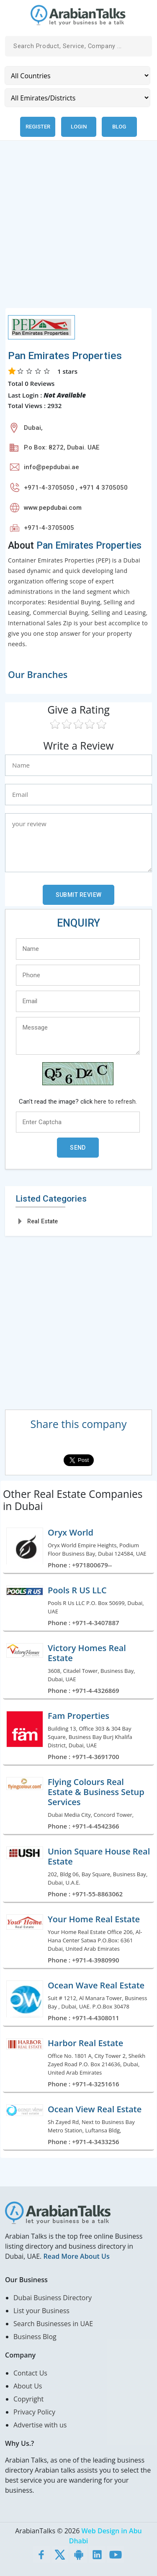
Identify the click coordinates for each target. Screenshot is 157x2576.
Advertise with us (40, 2425)
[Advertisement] (78, 229)
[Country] (77, 76)
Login (79, 126)
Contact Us (30, 2373)
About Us (27, 2386)
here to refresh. (115, 1101)
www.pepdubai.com (53, 507)
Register (38, 126)
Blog (119, 126)
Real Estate (42, 1221)
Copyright (28, 2399)
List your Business (41, 2310)
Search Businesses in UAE (53, 2323)
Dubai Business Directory (52, 2297)
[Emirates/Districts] (77, 98)
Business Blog (35, 2336)
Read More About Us (76, 2256)
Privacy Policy (34, 2412)
